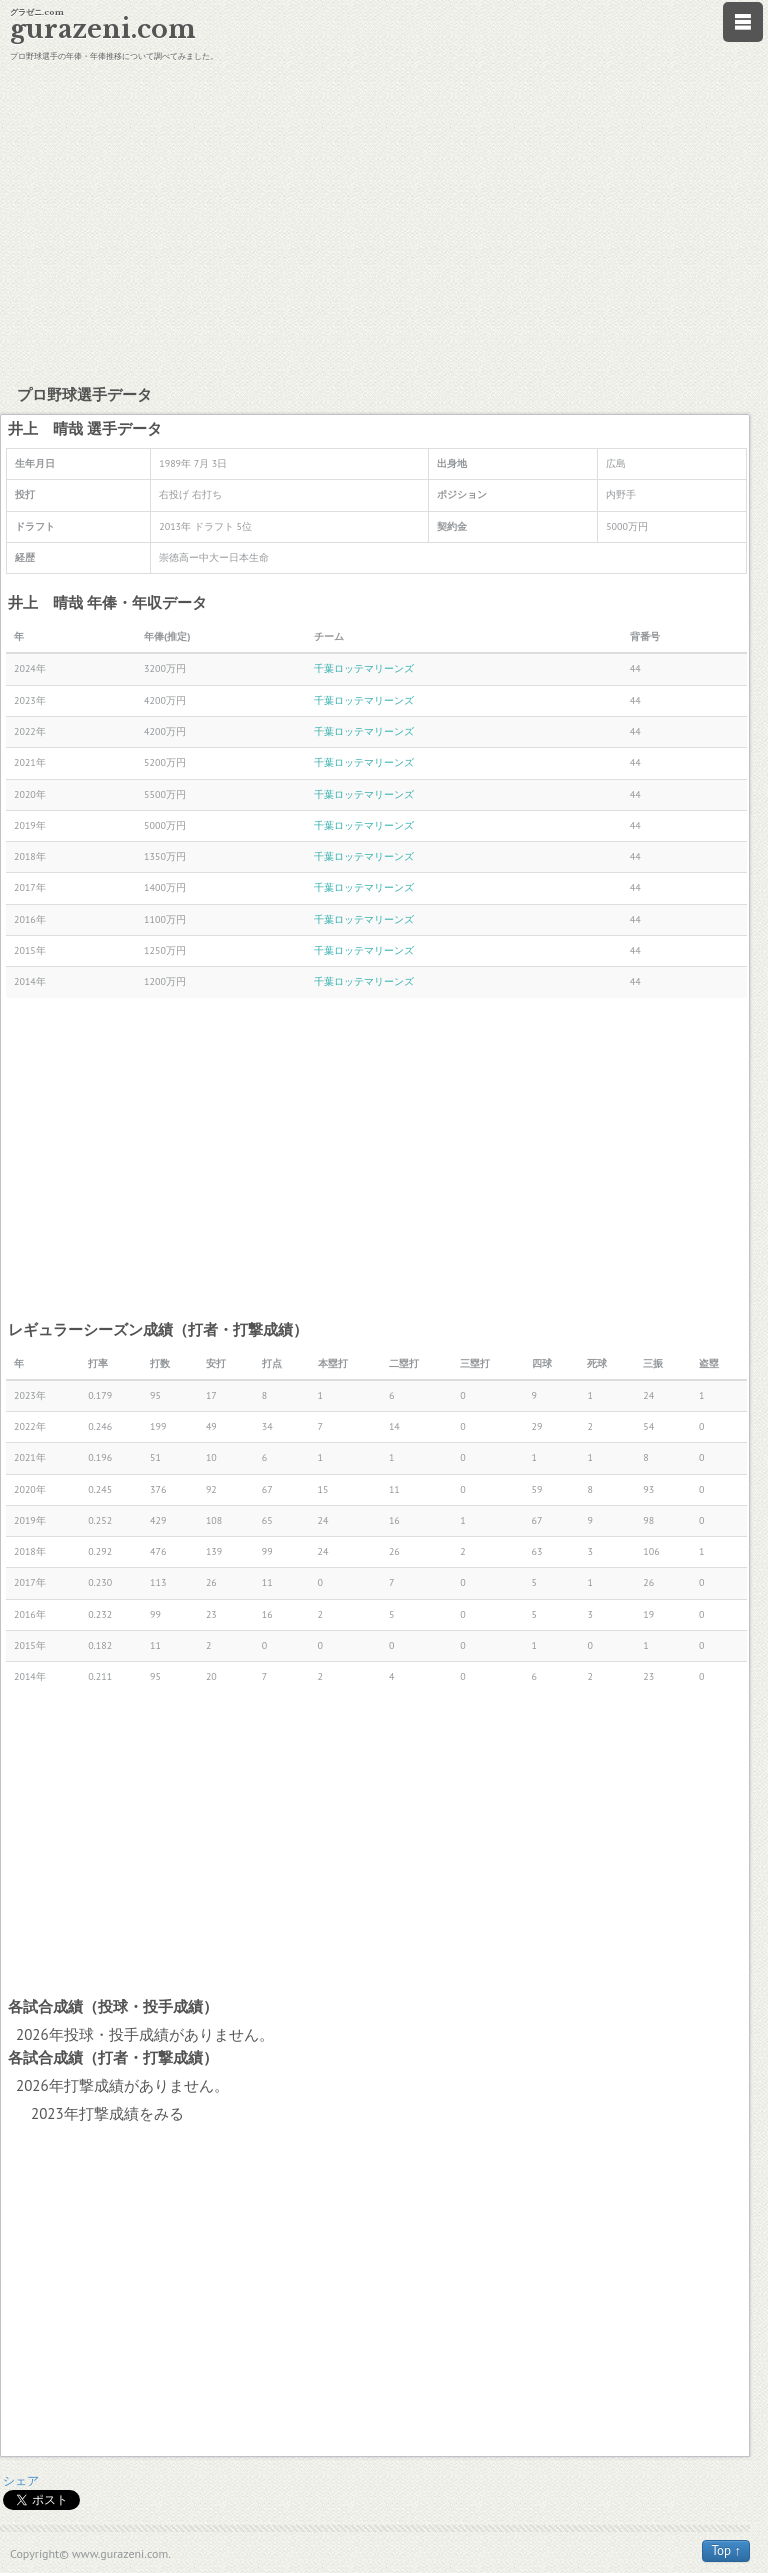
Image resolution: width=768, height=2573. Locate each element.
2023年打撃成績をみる (107, 2113)
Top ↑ (726, 2550)
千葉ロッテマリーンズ (364, 668)
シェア (21, 2480)
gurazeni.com (103, 29)
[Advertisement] (384, 220)
